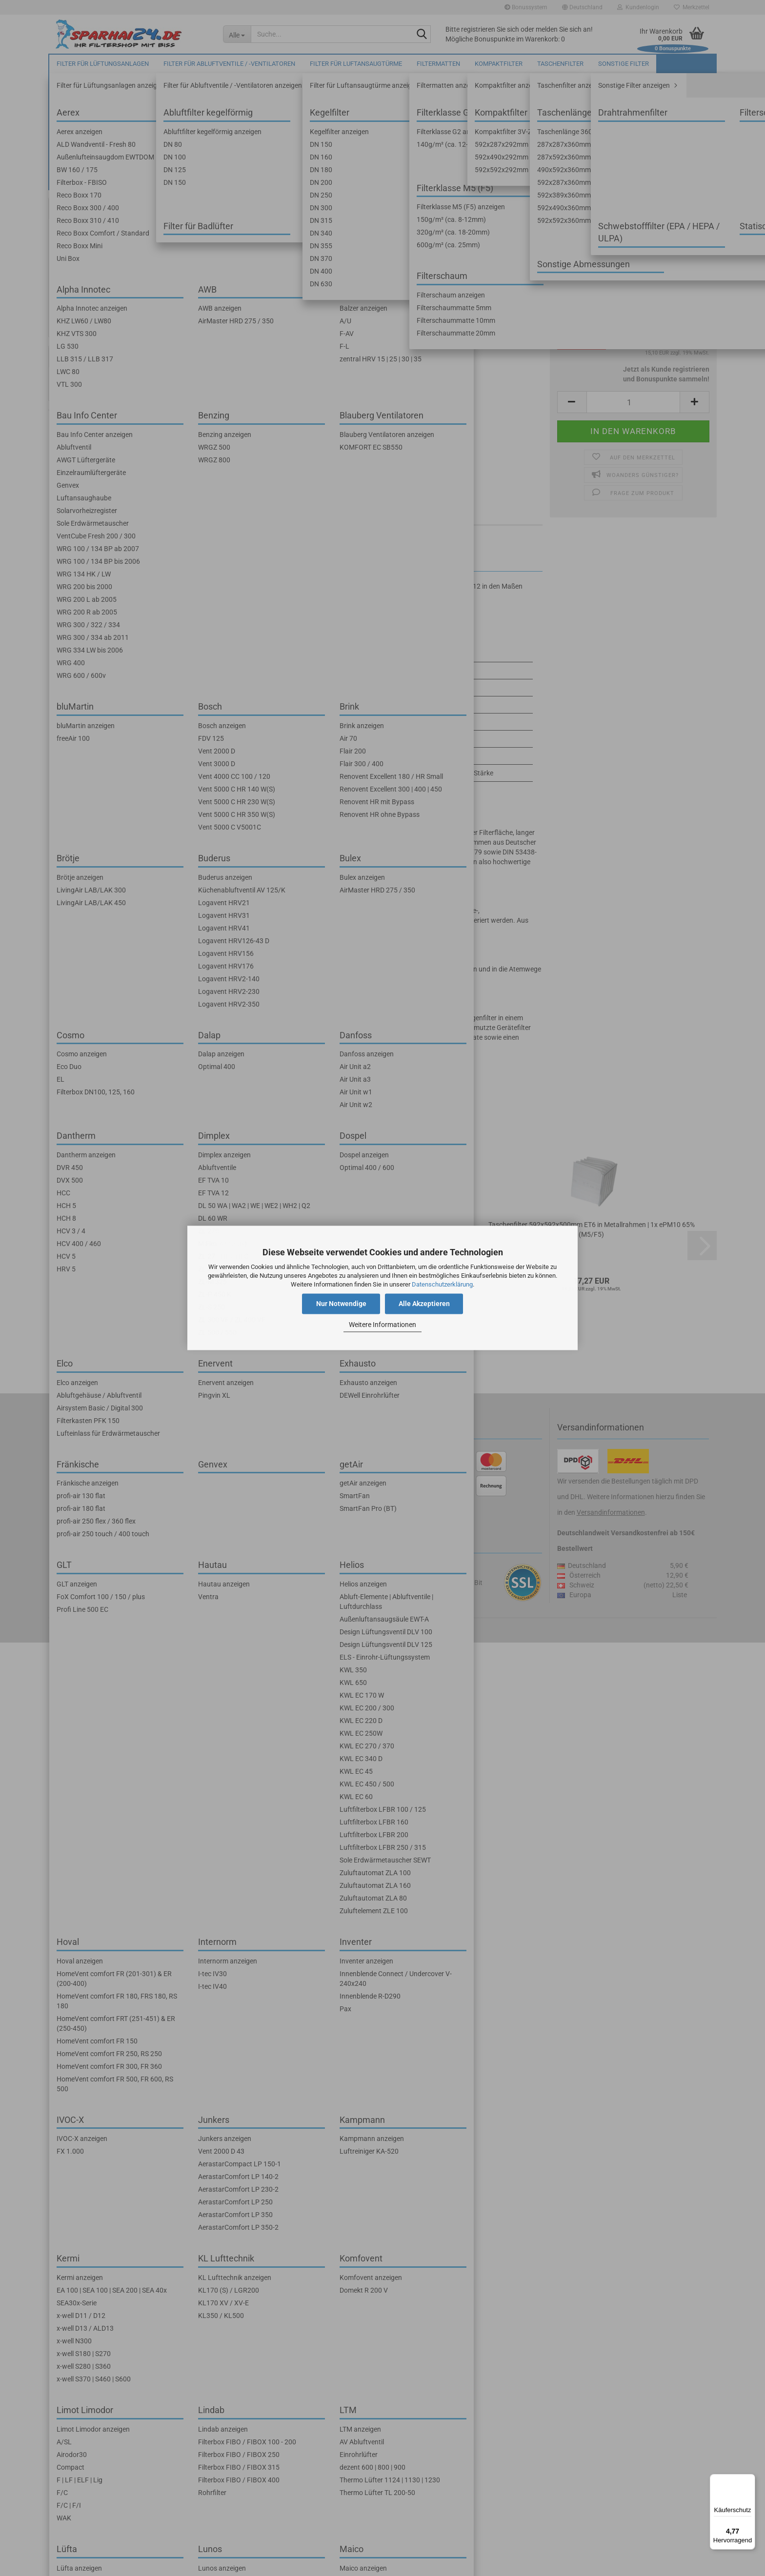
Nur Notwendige (341, 1304)
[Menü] (749, 2480)
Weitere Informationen (382, 1324)
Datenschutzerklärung (442, 1284)
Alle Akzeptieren (424, 1304)
